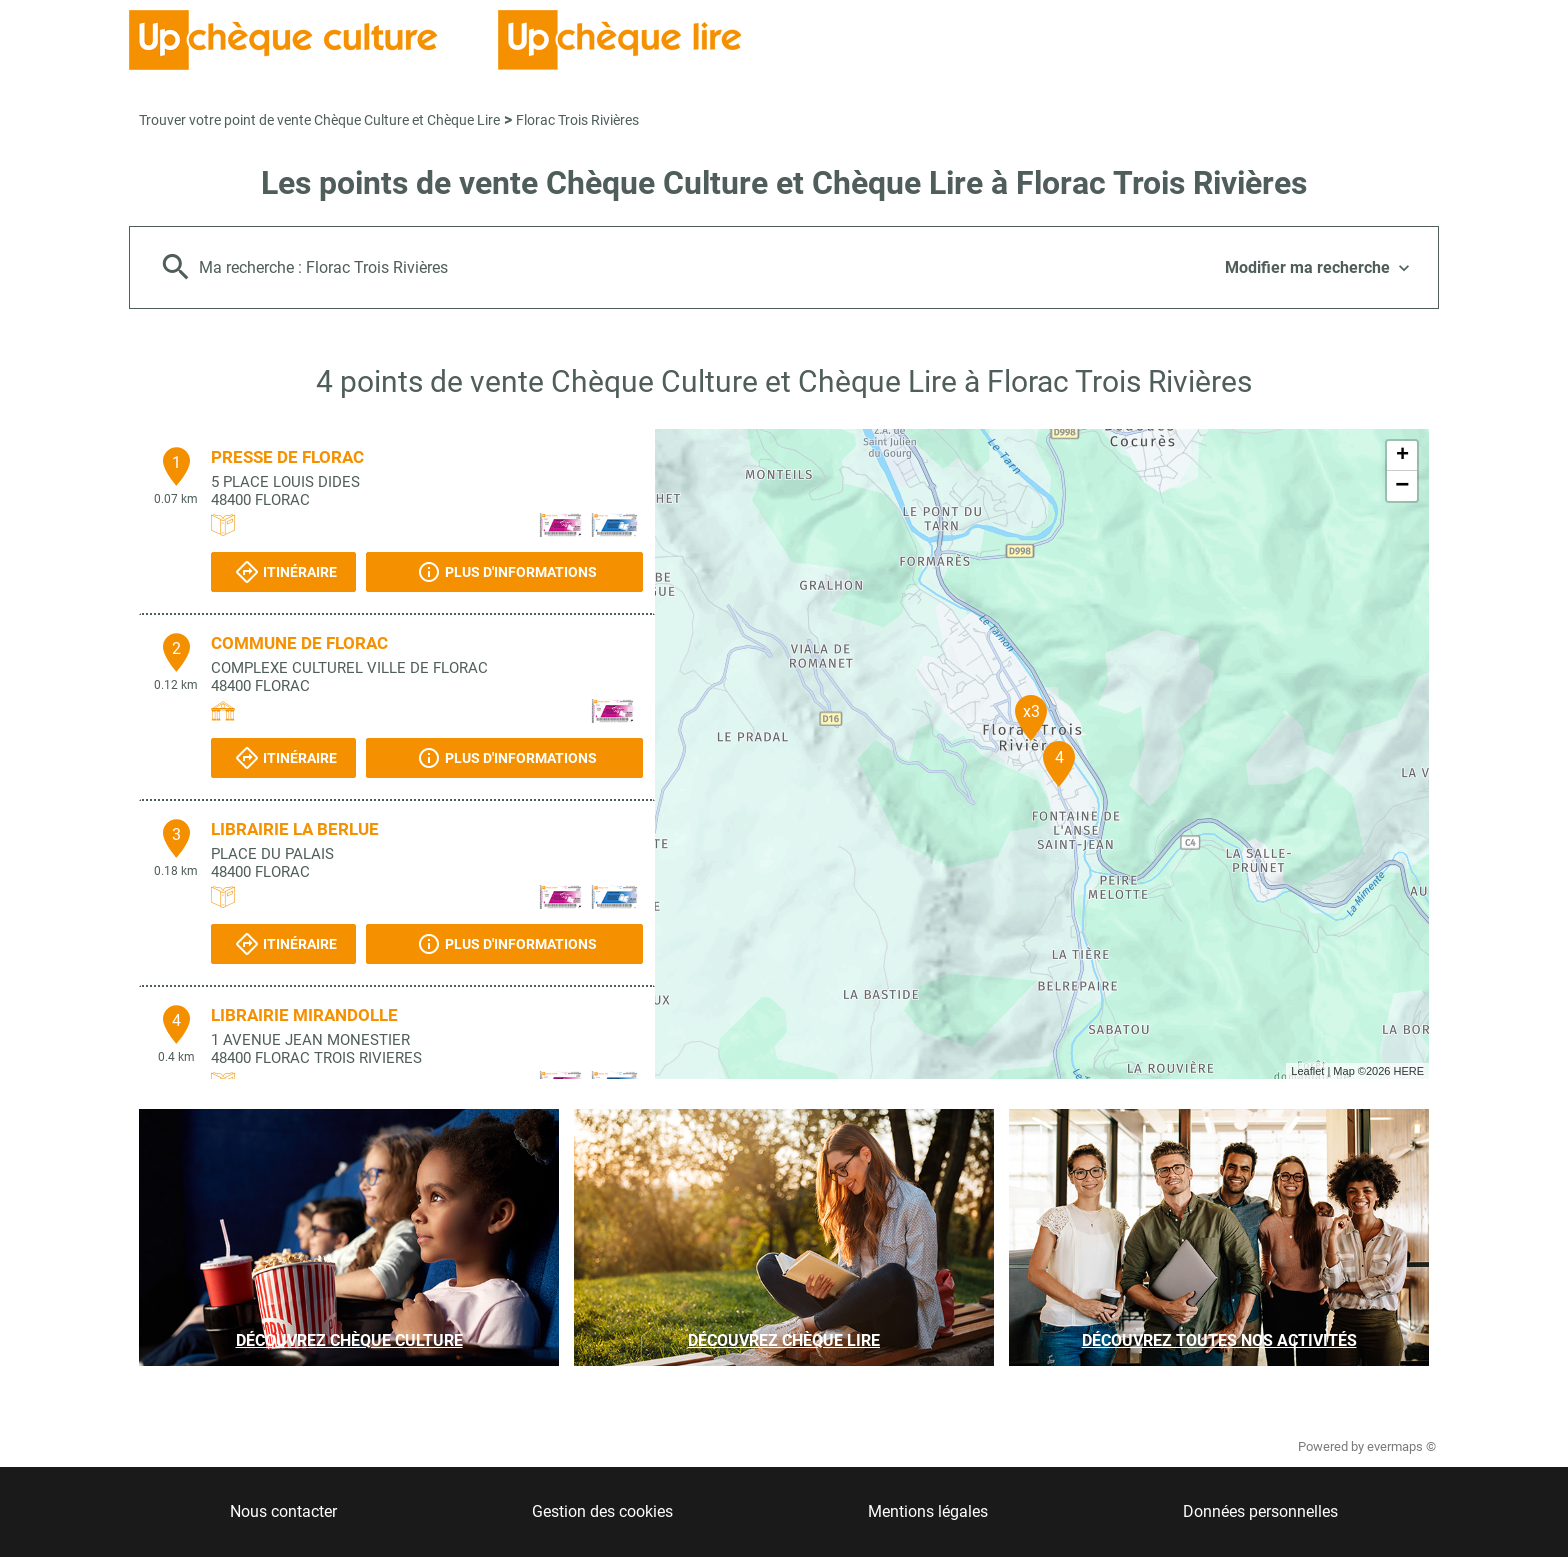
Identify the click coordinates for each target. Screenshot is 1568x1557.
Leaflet (1307, 1071)
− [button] (1402, 486)
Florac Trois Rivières (577, 120)
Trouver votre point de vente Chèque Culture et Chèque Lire (319, 120)
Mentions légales (928, 1511)
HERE (1408, 1071)
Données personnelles (1260, 1511)
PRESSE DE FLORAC (287, 457)
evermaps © (1401, 1446)
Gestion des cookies (602, 1511)
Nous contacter (283, 1511)
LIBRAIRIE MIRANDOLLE (304, 1015)
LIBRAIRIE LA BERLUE (295, 829)
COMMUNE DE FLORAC (299, 643)
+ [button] (1402, 456)
